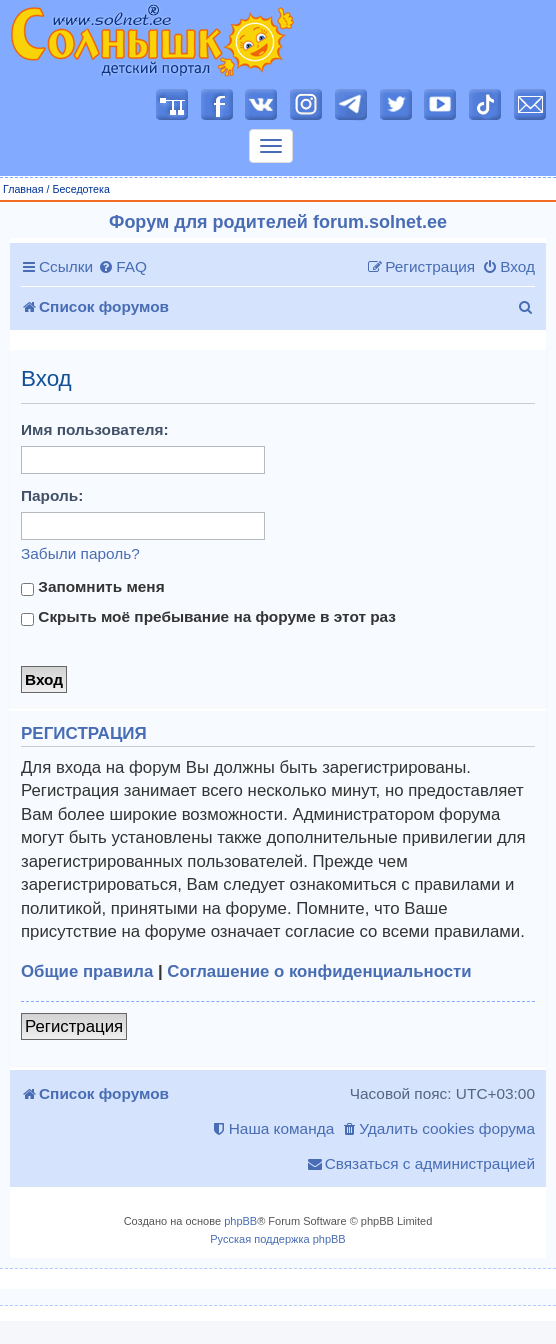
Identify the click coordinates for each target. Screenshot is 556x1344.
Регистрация (74, 1026)
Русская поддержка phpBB (277, 1239)
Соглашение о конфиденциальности (319, 971)
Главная (23, 189)
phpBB (240, 1221)
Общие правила (87, 971)
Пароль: (52, 495)
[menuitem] (122, 267)
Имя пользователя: (95, 429)
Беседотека (80, 189)
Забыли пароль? (80, 553)
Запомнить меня (93, 587)
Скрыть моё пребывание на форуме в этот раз (208, 617)
